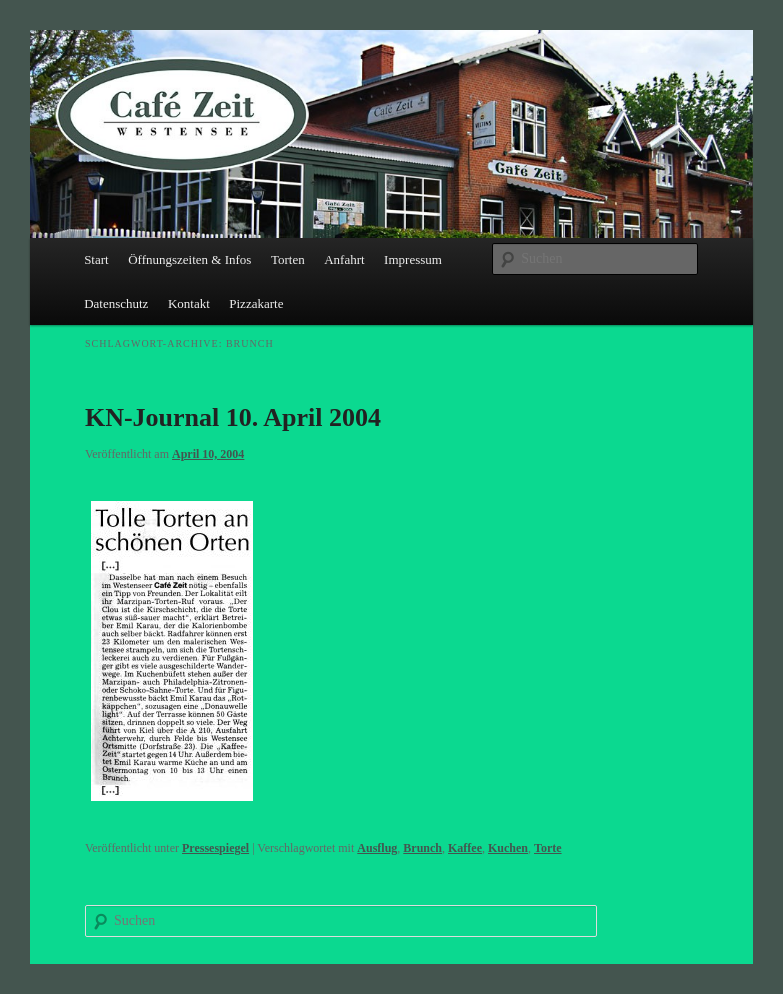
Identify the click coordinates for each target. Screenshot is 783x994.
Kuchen (508, 848)
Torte (548, 848)
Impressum (413, 259)
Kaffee (465, 848)
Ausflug (377, 848)
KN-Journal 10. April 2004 (233, 417)
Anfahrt (344, 259)
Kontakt (189, 303)
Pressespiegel (215, 848)
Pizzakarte (256, 303)
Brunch (422, 848)
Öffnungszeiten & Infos (189, 259)
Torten (288, 259)
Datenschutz (116, 303)
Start (96, 259)
